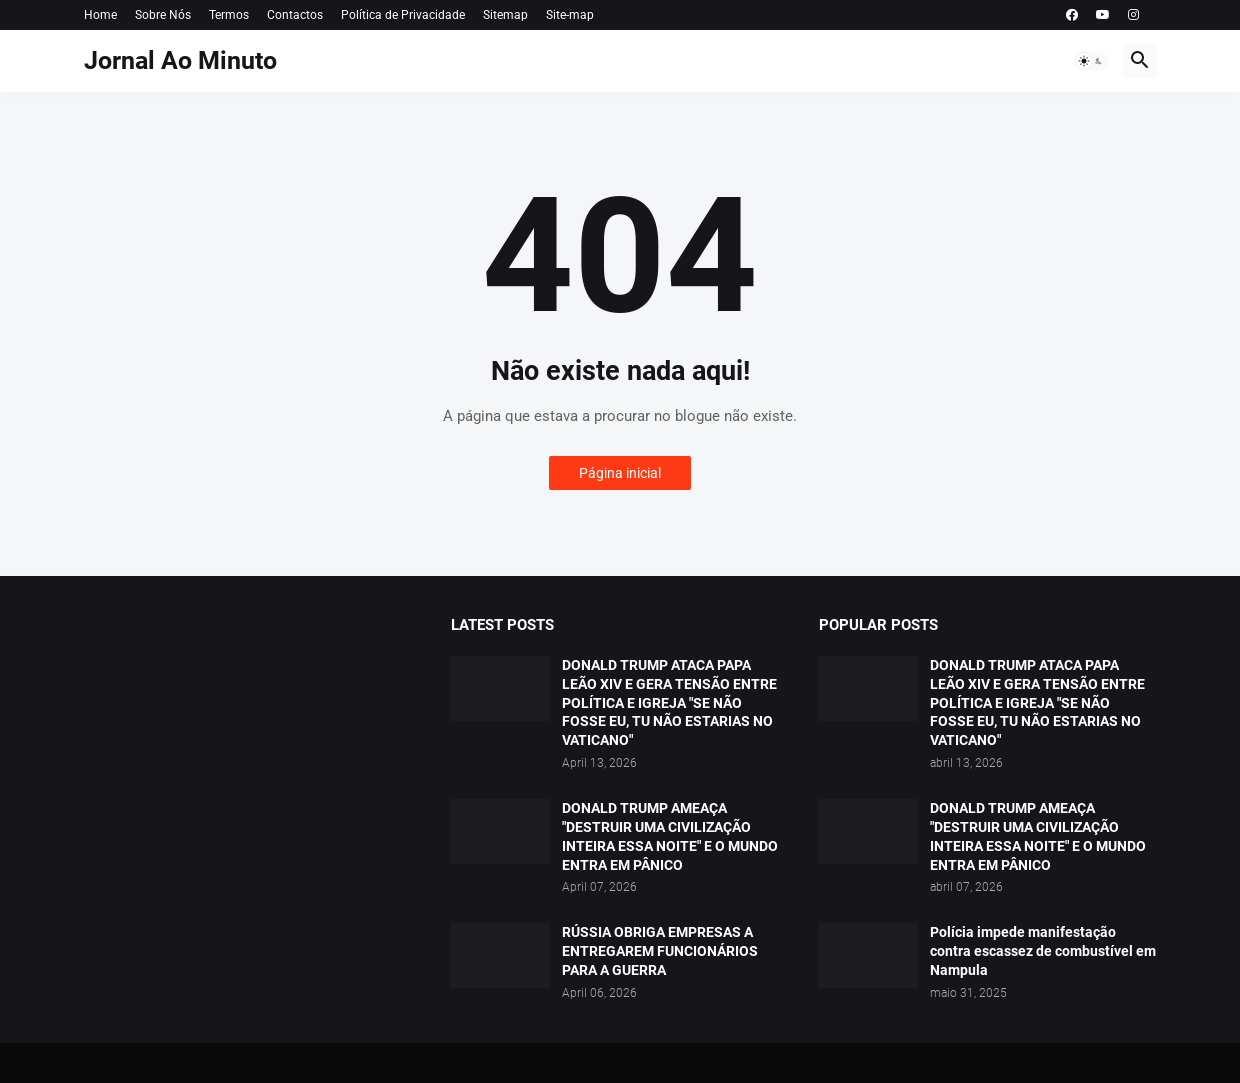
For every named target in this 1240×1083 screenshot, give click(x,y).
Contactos (295, 15)
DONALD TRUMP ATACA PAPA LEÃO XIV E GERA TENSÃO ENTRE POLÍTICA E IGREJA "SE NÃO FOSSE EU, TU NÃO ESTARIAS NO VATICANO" (669, 703)
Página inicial (620, 473)
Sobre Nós (163, 15)
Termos (229, 15)
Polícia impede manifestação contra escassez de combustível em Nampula (1043, 951)
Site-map (570, 15)
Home (100, 15)
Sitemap (505, 15)
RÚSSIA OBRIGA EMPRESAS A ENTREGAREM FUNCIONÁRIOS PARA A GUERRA (660, 951)
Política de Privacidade (403, 15)
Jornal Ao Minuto (180, 60)
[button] (1091, 61)
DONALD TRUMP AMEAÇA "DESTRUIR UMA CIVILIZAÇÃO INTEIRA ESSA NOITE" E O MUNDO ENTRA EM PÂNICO (670, 836)
